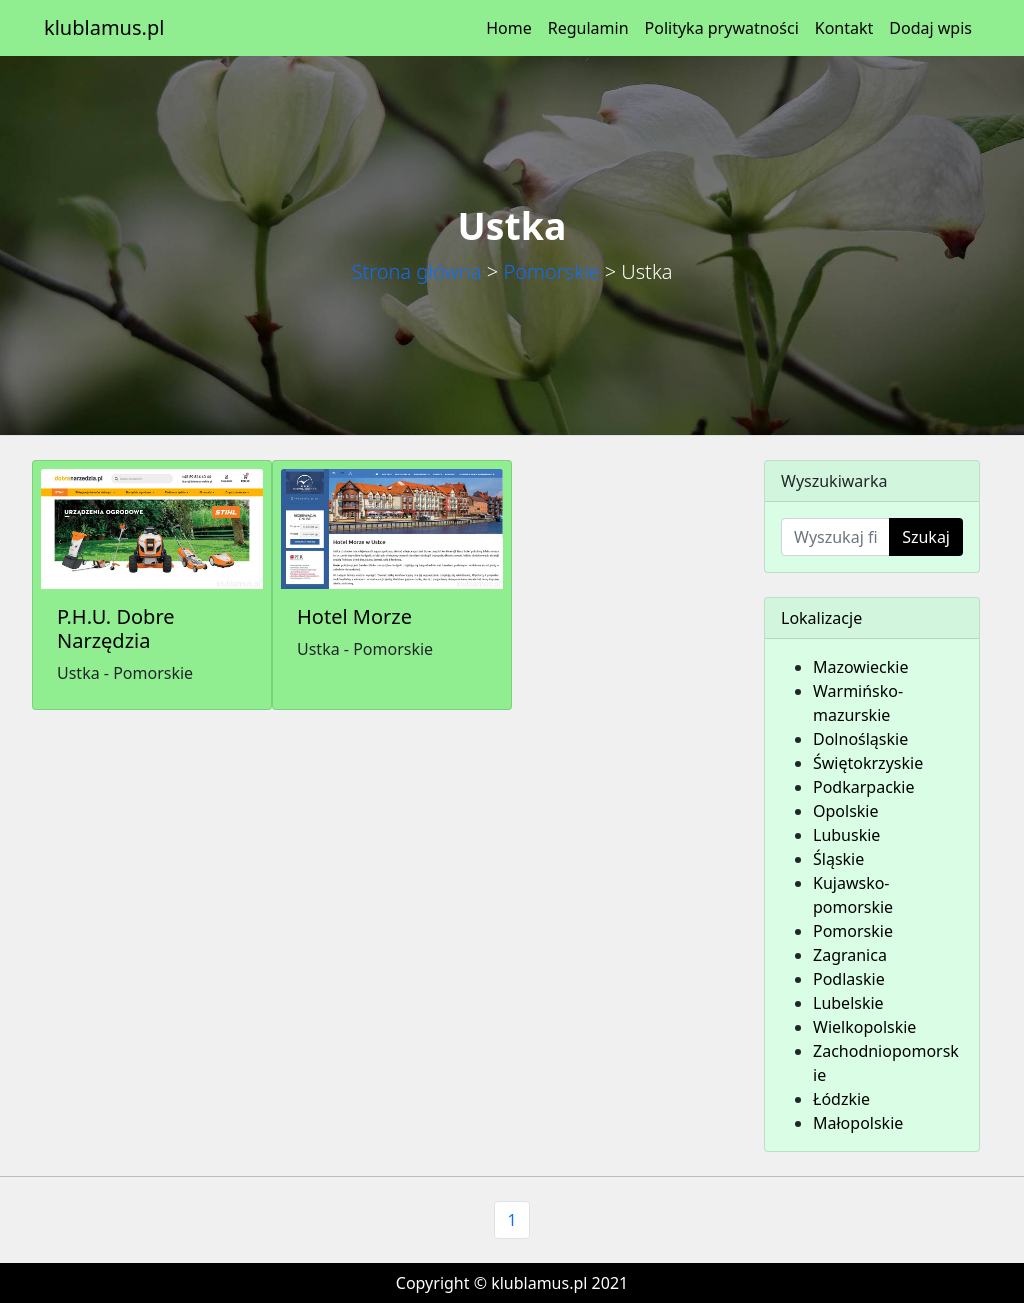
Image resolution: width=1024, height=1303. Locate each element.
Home (509, 28)
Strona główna (416, 271)
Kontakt (844, 28)
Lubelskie (848, 1003)
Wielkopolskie (864, 1027)
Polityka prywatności (722, 28)
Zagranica (850, 955)
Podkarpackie (864, 787)
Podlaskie (849, 979)
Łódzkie (841, 1099)
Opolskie (846, 811)
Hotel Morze (354, 616)
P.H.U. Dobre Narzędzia (116, 628)
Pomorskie (551, 271)
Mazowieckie (860, 667)
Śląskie (838, 859)
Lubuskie (846, 835)
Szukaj (926, 537)
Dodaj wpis (930, 28)
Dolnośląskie (860, 739)
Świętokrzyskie (868, 763)
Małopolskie (858, 1123)
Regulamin (588, 28)
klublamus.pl (104, 27)
